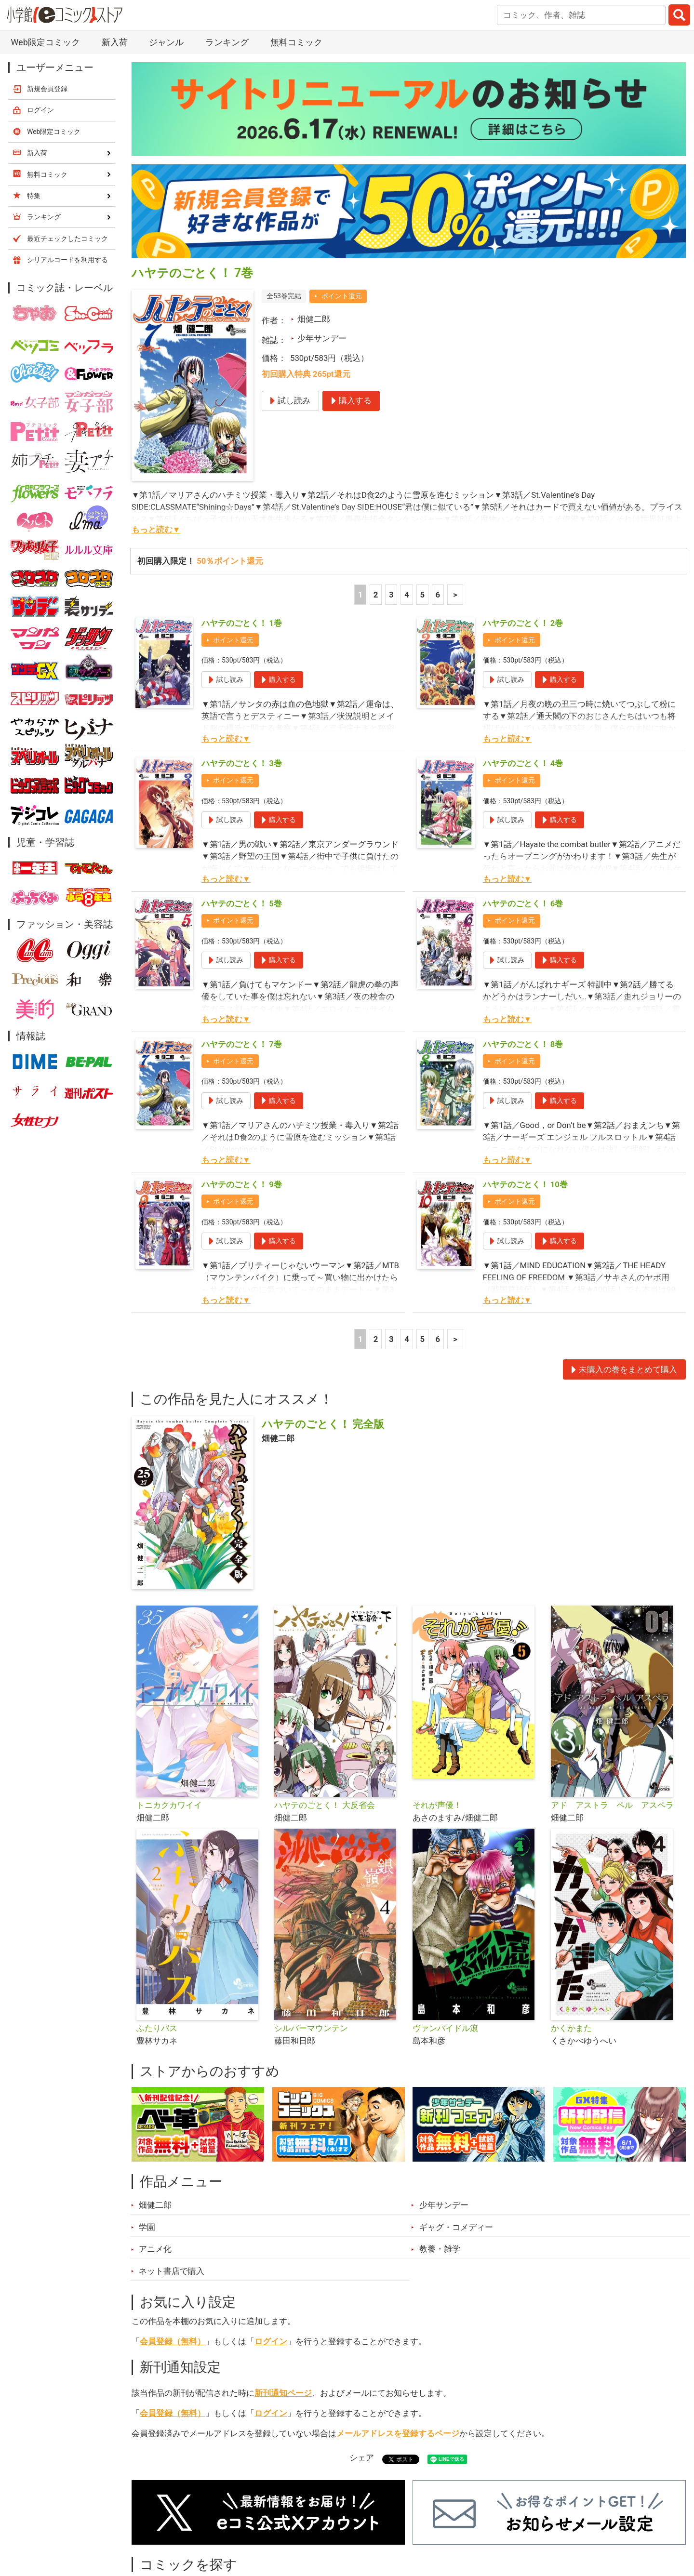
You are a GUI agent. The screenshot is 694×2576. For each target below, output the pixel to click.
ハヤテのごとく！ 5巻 (241, 804)
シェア (361, 2358)
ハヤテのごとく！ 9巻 (241, 1085)
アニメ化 (155, 2149)
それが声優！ (437, 1706)
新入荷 (156, 2522)
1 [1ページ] (360, 495)
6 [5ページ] (438, 495)
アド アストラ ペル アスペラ (612, 1706)
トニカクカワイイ (169, 1706)
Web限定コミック (54, 32)
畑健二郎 (313, 220)
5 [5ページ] (422, 495)
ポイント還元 (341, 196)
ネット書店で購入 (171, 2172)
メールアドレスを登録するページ (397, 2334)
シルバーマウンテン (311, 1929)
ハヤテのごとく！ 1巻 (241, 524)
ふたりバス (156, 1929)
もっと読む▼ (156, 430)
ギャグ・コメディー (456, 2128)
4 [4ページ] (406, 495)
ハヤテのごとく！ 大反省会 (324, 1706)
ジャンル (309, 2522)
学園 (147, 2128)
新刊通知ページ (283, 2293)
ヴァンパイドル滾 (445, 1929)
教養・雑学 (439, 2149)
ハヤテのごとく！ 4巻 (523, 664)
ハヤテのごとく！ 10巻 (525, 1085)
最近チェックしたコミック (436, 2522)
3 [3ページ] (391, 495)
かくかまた (571, 1929)
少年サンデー (322, 239)
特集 (262, 2522)
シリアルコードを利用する (67, 160)
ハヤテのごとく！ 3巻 (241, 664)
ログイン (270, 2242)
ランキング (211, 2522)
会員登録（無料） (172, 2242)
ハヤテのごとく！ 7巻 (241, 945)
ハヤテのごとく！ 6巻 (523, 804)
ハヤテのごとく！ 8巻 (523, 945)
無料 (356, 2522)
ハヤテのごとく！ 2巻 (523, 524)
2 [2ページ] (376, 495)
